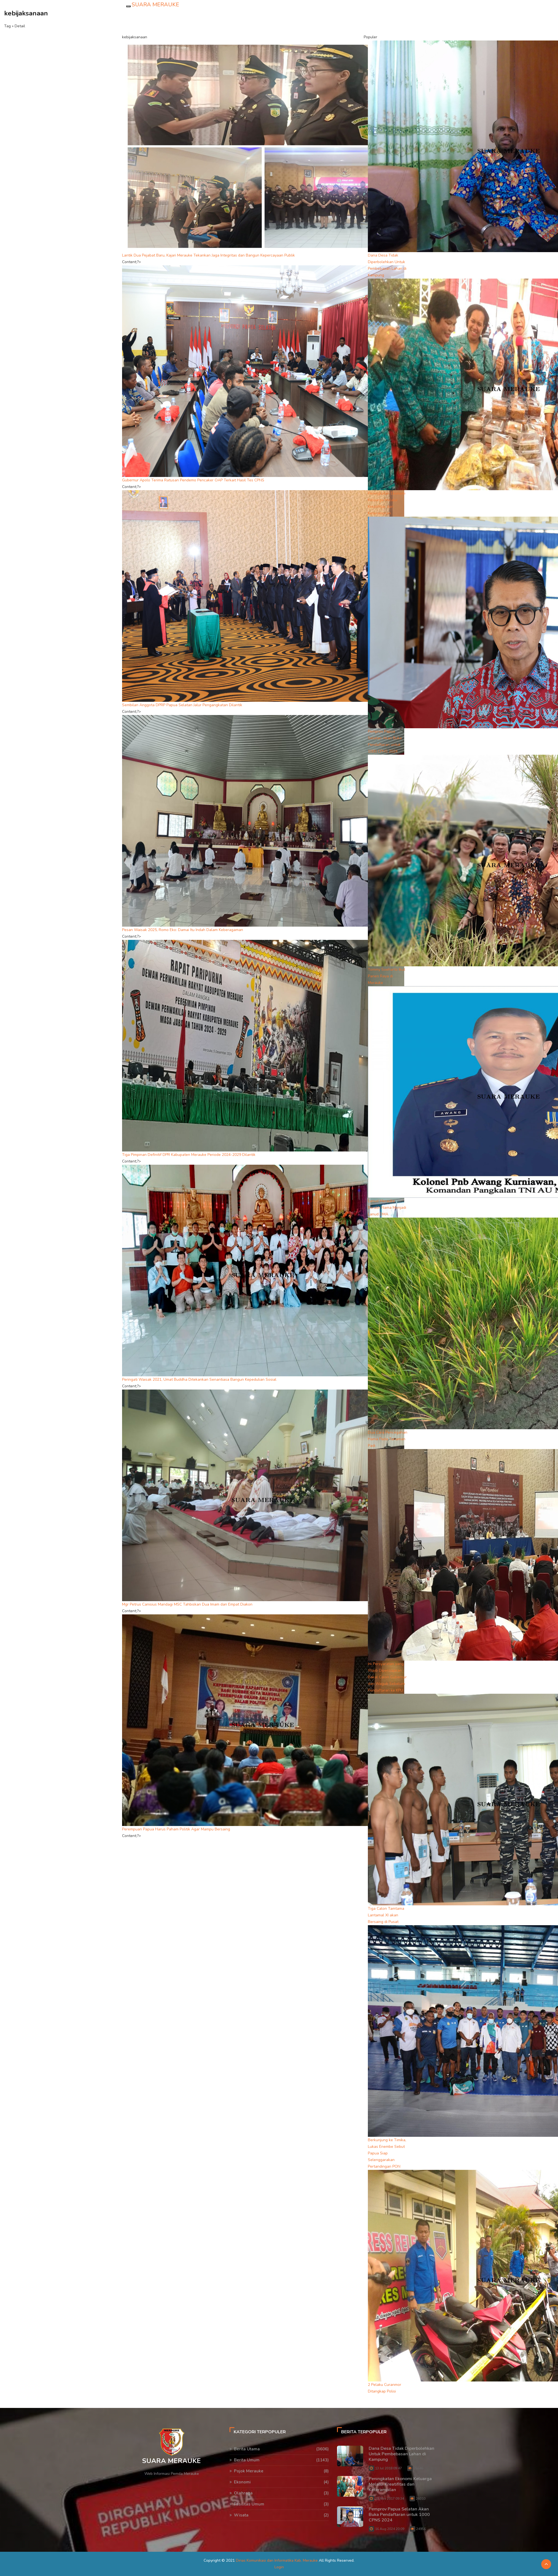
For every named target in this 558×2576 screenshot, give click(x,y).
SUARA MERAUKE (155, 4)
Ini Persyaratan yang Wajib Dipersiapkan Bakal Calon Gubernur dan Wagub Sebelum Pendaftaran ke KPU (387, 1677)
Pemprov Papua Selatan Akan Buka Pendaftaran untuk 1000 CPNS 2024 (399, 2514)
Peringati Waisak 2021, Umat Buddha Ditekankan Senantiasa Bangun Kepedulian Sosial (199, 1379)
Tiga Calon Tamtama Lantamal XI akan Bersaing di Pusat (386, 1915)
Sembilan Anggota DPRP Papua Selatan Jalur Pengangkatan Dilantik (182, 705)
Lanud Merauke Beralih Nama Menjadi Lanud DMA (387, 1207)
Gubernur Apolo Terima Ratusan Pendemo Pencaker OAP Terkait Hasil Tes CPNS (193, 480)
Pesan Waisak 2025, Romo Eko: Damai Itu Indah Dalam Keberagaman (182, 929)
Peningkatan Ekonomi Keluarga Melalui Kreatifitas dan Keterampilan (400, 2484)
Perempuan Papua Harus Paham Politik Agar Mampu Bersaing (176, 1829)
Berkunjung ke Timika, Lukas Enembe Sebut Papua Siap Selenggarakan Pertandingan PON (387, 2153)
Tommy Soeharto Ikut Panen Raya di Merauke (386, 976)
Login (279, 2567)
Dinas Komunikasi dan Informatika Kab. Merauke (277, 2560)
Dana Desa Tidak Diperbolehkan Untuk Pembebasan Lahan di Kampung (401, 2453)
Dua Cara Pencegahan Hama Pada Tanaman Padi (387, 1439)
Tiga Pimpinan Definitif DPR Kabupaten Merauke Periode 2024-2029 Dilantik (188, 1154)
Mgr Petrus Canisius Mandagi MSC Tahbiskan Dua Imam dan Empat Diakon (187, 1604)
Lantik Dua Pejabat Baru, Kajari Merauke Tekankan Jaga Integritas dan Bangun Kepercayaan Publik (208, 255)
